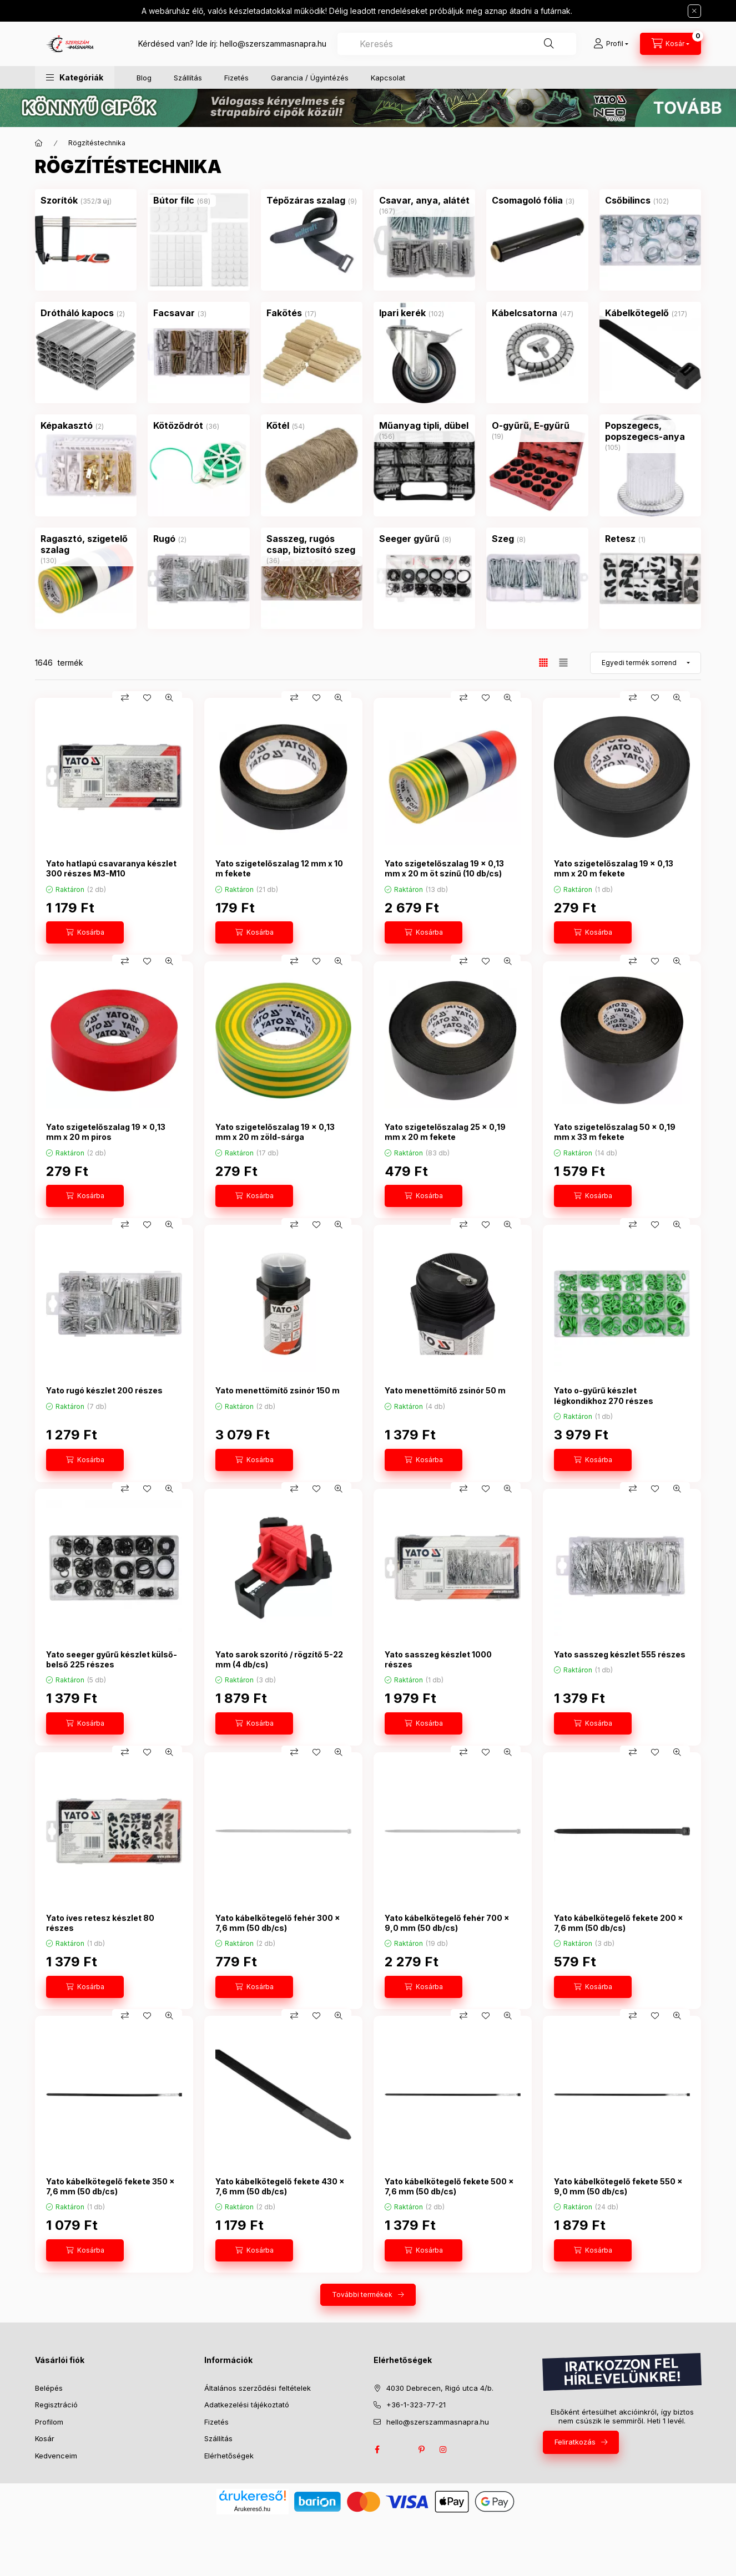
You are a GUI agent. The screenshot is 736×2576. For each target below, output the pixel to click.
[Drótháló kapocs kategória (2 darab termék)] (77, 312)
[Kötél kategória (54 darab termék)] (277, 425)
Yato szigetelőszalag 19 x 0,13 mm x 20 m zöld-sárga (275, 1132)
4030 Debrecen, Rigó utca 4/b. (439, 2388)
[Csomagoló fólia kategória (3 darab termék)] (527, 200)
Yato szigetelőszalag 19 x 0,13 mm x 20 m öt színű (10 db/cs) (444, 868)
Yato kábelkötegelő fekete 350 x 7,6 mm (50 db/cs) (110, 2186)
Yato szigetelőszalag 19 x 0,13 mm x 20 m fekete (613, 868)
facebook (377, 2449)
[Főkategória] (39, 143)
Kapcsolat (388, 77)
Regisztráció (56, 2404)
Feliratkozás (575, 2441)
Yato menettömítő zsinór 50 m (445, 1390)
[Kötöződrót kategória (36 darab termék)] (178, 425)
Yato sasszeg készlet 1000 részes (438, 1659)
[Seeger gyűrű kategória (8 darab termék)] (409, 538)
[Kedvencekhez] (147, 697)
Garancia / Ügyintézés (310, 77)
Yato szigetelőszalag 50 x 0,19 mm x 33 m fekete (614, 1132)
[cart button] (670, 44)
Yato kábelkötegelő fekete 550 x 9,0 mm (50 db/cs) (618, 2186)
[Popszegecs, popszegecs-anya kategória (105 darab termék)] (650, 431)
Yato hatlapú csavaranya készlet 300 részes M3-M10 (111, 868)
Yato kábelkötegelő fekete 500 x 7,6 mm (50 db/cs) (449, 2186)
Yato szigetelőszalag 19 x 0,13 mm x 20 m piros (105, 1132)
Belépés (49, 2388)
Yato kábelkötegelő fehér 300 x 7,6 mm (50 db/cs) (277, 1923)
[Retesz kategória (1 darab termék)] (620, 538)
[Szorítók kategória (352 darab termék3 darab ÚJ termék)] (59, 200)
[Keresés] (549, 43)
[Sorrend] (645, 663)
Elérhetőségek (229, 2455)
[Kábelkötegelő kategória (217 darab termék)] (637, 312)
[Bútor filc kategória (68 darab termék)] (173, 200)
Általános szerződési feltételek (257, 2388)
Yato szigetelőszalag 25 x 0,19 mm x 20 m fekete (445, 1132)
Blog (144, 77)
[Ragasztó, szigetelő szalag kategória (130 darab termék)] (86, 544)
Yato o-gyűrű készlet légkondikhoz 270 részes (603, 1395)
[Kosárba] (85, 932)
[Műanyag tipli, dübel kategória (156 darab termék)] (423, 425)
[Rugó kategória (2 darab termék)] (164, 538)
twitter (399, 2449)
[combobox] (456, 44)
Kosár (44, 2438)
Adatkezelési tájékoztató (246, 2404)
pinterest (421, 2449)
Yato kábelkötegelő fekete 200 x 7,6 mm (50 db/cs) (618, 1923)
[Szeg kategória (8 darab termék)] (503, 538)
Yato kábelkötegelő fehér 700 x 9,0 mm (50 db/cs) (447, 1923)
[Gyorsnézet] (169, 697)
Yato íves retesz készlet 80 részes (100, 1923)
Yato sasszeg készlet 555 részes (619, 1654)
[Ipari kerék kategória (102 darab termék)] (402, 312)
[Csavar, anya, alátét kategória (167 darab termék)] (424, 200)
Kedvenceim (56, 2455)
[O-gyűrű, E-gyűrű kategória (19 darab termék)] (530, 425)
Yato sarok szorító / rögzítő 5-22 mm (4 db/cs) (279, 1659)
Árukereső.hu (252, 2509)
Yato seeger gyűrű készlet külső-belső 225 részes (111, 1659)
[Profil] (611, 44)
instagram (443, 2449)
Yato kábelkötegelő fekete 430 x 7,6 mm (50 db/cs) (280, 2186)
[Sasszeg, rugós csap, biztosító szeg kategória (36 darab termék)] (311, 544)
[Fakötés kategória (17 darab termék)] (284, 312)
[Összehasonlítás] (125, 697)
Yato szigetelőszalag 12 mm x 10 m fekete (279, 868)
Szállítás (188, 77)
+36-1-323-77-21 (416, 2404)
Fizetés (236, 77)
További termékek (362, 2294)
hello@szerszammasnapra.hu (273, 43)
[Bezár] (694, 11)
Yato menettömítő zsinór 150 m (277, 1390)
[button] (74, 77)
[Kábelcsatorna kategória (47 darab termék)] (524, 312)
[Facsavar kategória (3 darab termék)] (174, 312)
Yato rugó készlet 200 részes (104, 1390)
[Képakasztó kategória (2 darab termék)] (67, 425)
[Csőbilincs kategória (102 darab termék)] (628, 200)
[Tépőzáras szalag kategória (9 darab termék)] (305, 200)
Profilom (49, 2421)
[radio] (563, 662)
